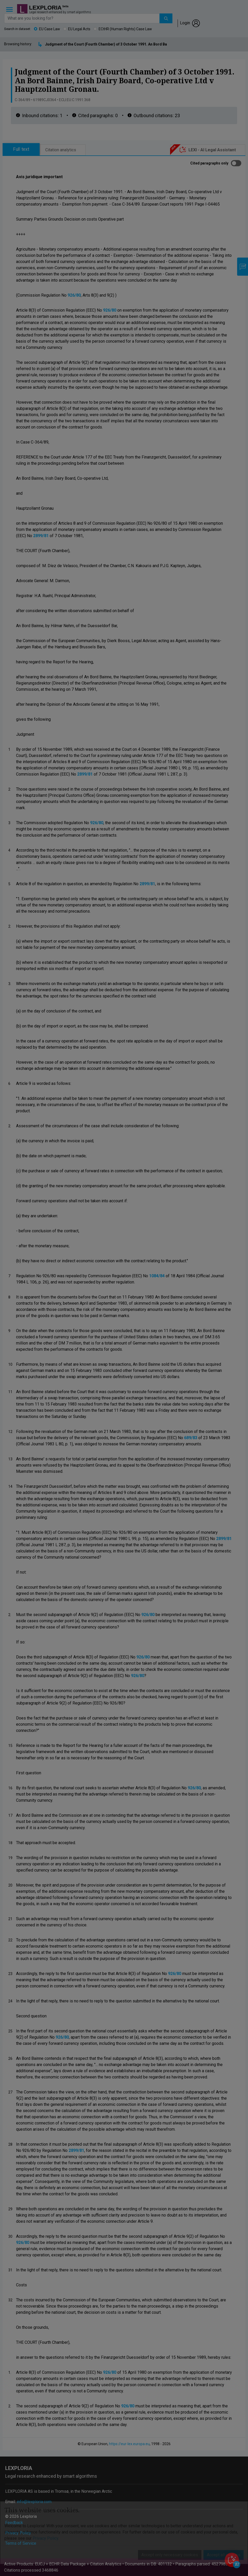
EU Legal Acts (79, 29)
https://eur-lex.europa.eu (129, 2444)
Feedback (14, 2522)
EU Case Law (49, 29)
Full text (21, 149)
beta (65, 6)
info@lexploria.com (34, 2501)
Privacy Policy (18, 2532)
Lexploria (45, 8)
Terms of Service (20, 2543)
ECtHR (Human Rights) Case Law (125, 29)
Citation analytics (60, 149)
